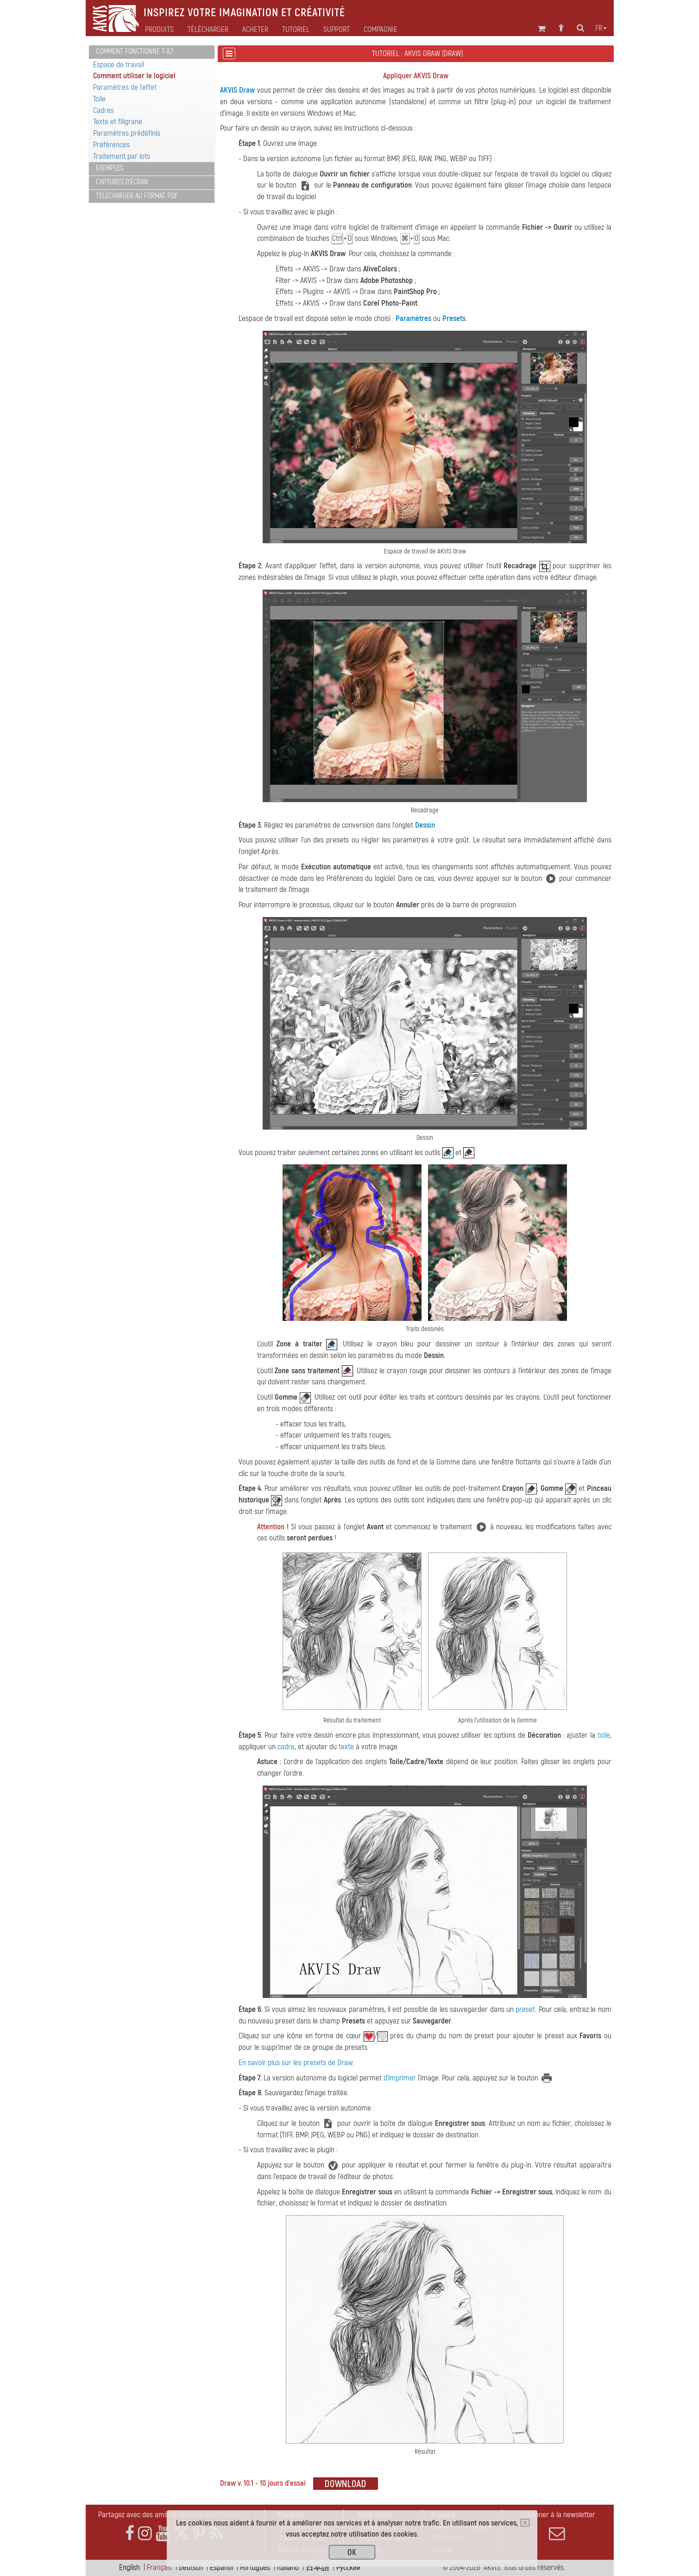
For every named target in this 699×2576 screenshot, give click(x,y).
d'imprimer (400, 2078)
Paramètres (413, 318)
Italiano (288, 2567)
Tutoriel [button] (295, 29)
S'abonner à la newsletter (557, 2525)
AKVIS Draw (237, 90)
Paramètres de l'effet (125, 87)
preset (525, 2009)
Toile (99, 99)
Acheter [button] (255, 29)
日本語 (317, 2567)
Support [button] (336, 29)
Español (221, 2567)
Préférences (111, 145)
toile (604, 1735)
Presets (454, 318)
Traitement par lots (121, 156)
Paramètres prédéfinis (126, 133)
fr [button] (601, 28)
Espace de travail (118, 64)
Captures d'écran (122, 182)
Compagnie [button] (380, 29)
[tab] (151, 52)
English (129, 2567)
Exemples (109, 168)
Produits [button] (159, 29)
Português (255, 2567)
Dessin (425, 825)
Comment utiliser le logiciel (134, 76)
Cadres (103, 110)
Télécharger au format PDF (137, 196)
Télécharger (208, 29)
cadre (286, 1747)
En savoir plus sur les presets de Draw (296, 2062)
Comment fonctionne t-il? (134, 51)
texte (346, 1747)
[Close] (525, 2523)
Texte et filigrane (117, 121)
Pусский (348, 2567)
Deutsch (191, 2567)
